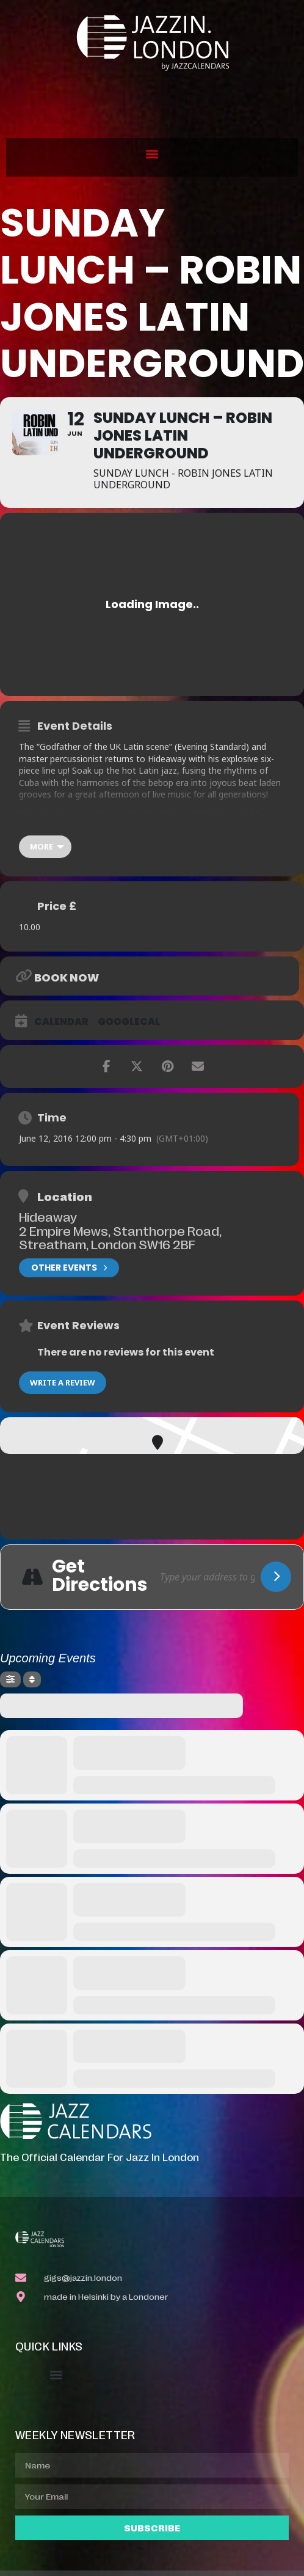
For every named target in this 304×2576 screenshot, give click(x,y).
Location (64, 1196)
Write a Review (62, 1382)
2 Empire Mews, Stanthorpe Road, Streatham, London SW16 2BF (120, 1237)
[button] (152, 154)
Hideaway (48, 1216)
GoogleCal (129, 1022)
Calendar (61, 1022)
